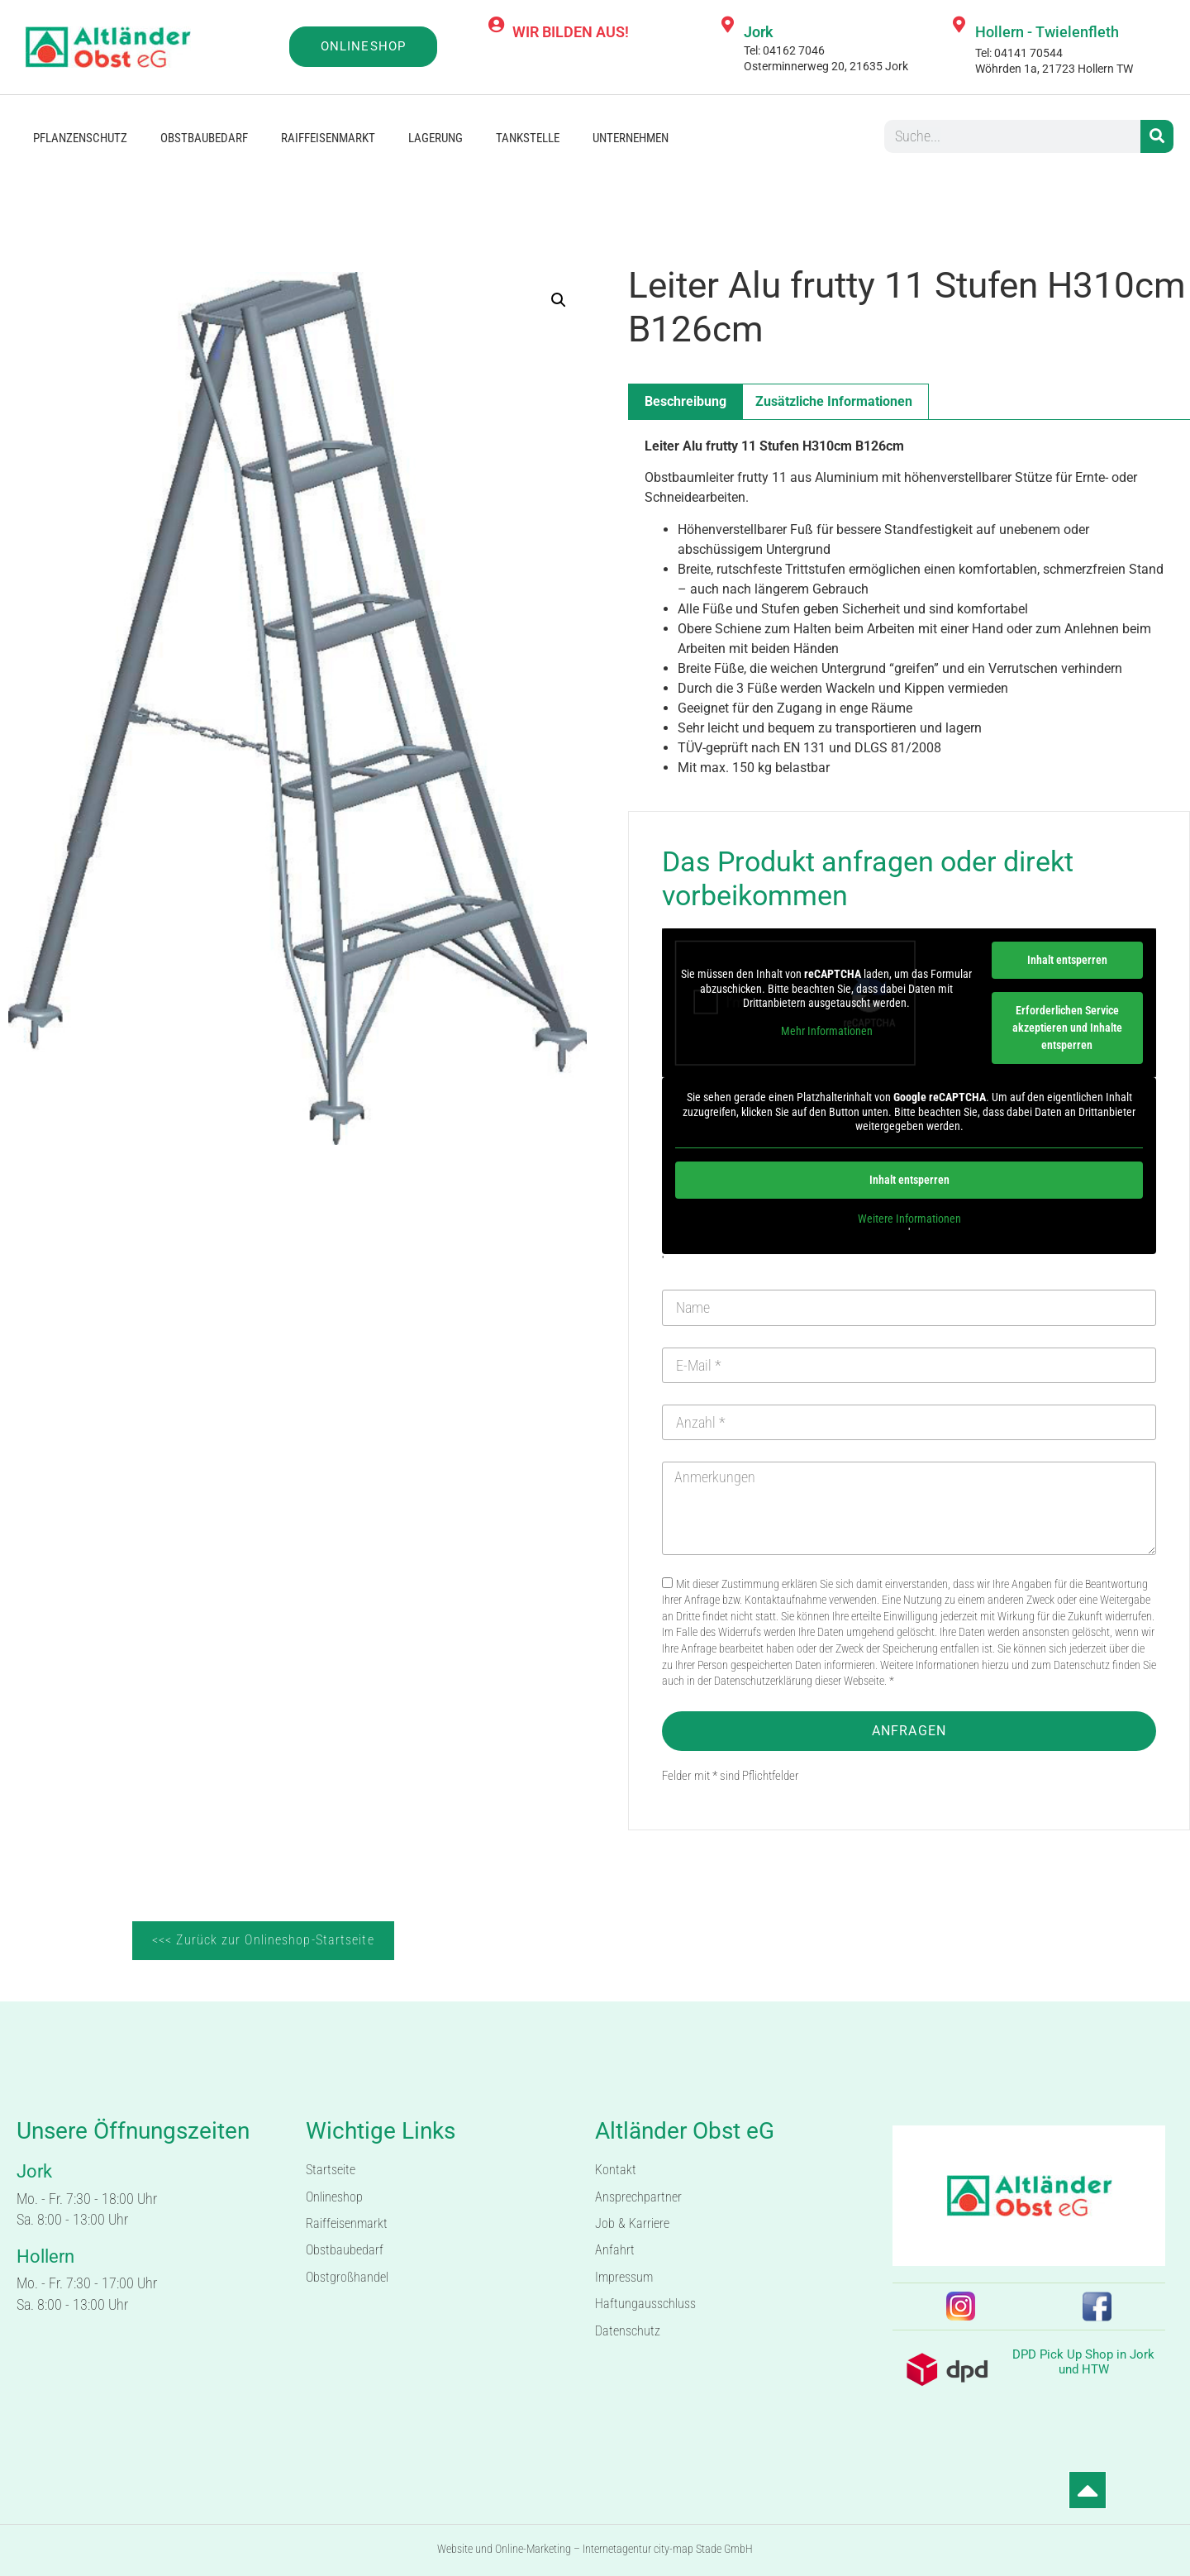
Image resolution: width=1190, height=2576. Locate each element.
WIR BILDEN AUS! (570, 32)
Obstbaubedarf (204, 138)
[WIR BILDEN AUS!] (496, 25)
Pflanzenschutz (80, 138)
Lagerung (435, 138)
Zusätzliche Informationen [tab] (833, 401)
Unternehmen (631, 138)
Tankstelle (527, 138)
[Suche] (1156, 136)
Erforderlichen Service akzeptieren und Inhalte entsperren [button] (1067, 1028)
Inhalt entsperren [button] (1067, 959)
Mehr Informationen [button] (827, 1031)
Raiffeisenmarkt (328, 138)
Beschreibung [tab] (685, 401)
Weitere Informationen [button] (909, 1218)
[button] (559, 300)
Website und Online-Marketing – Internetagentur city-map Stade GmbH (595, 2548)
